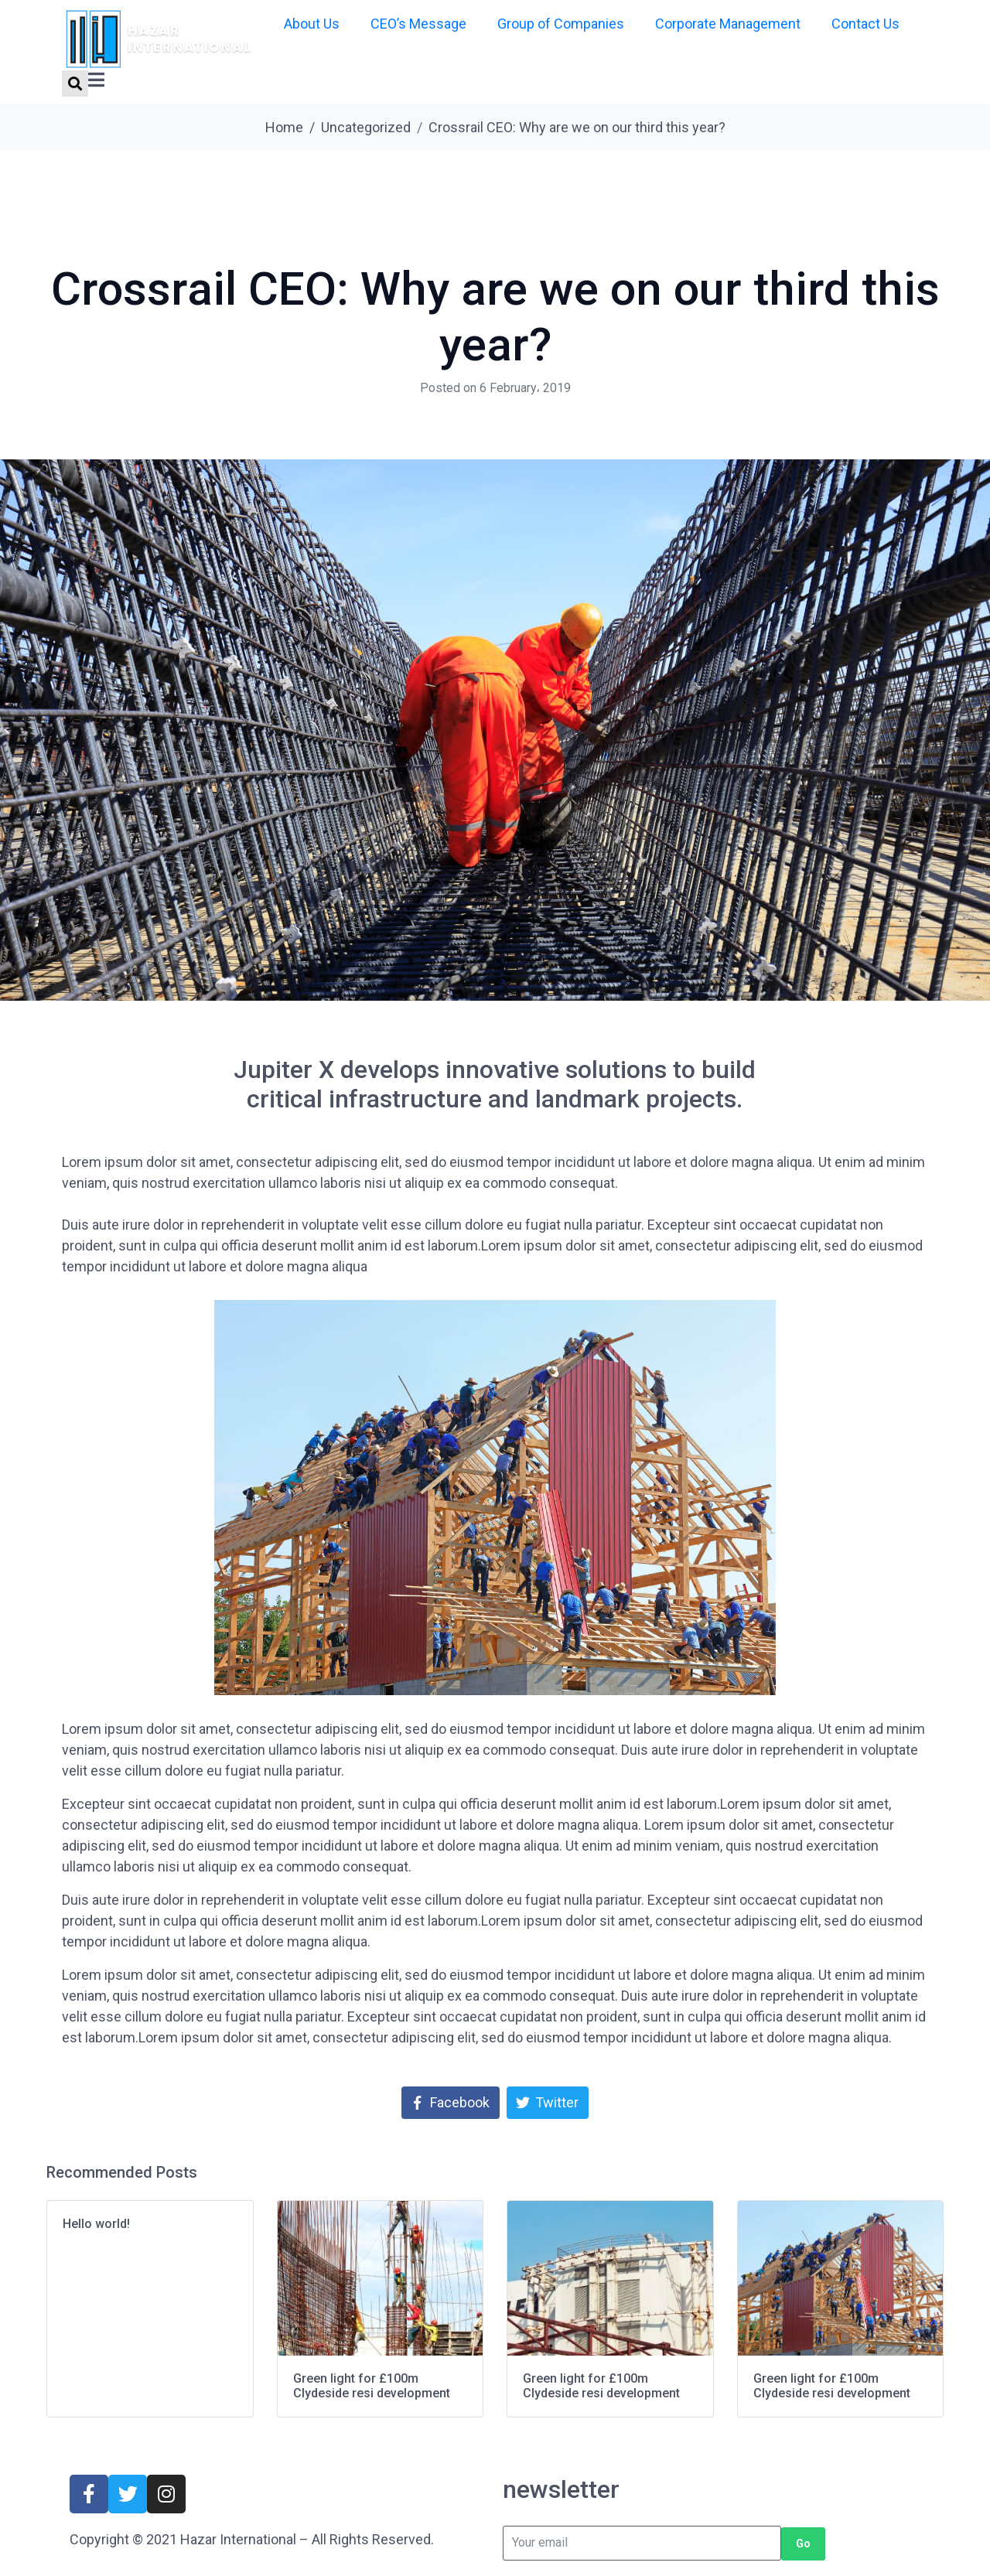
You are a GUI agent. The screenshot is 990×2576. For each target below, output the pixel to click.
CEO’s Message (418, 23)
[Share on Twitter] (548, 2102)
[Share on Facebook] (450, 2102)
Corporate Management (728, 23)
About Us (312, 23)
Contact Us (865, 23)
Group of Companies (560, 23)
